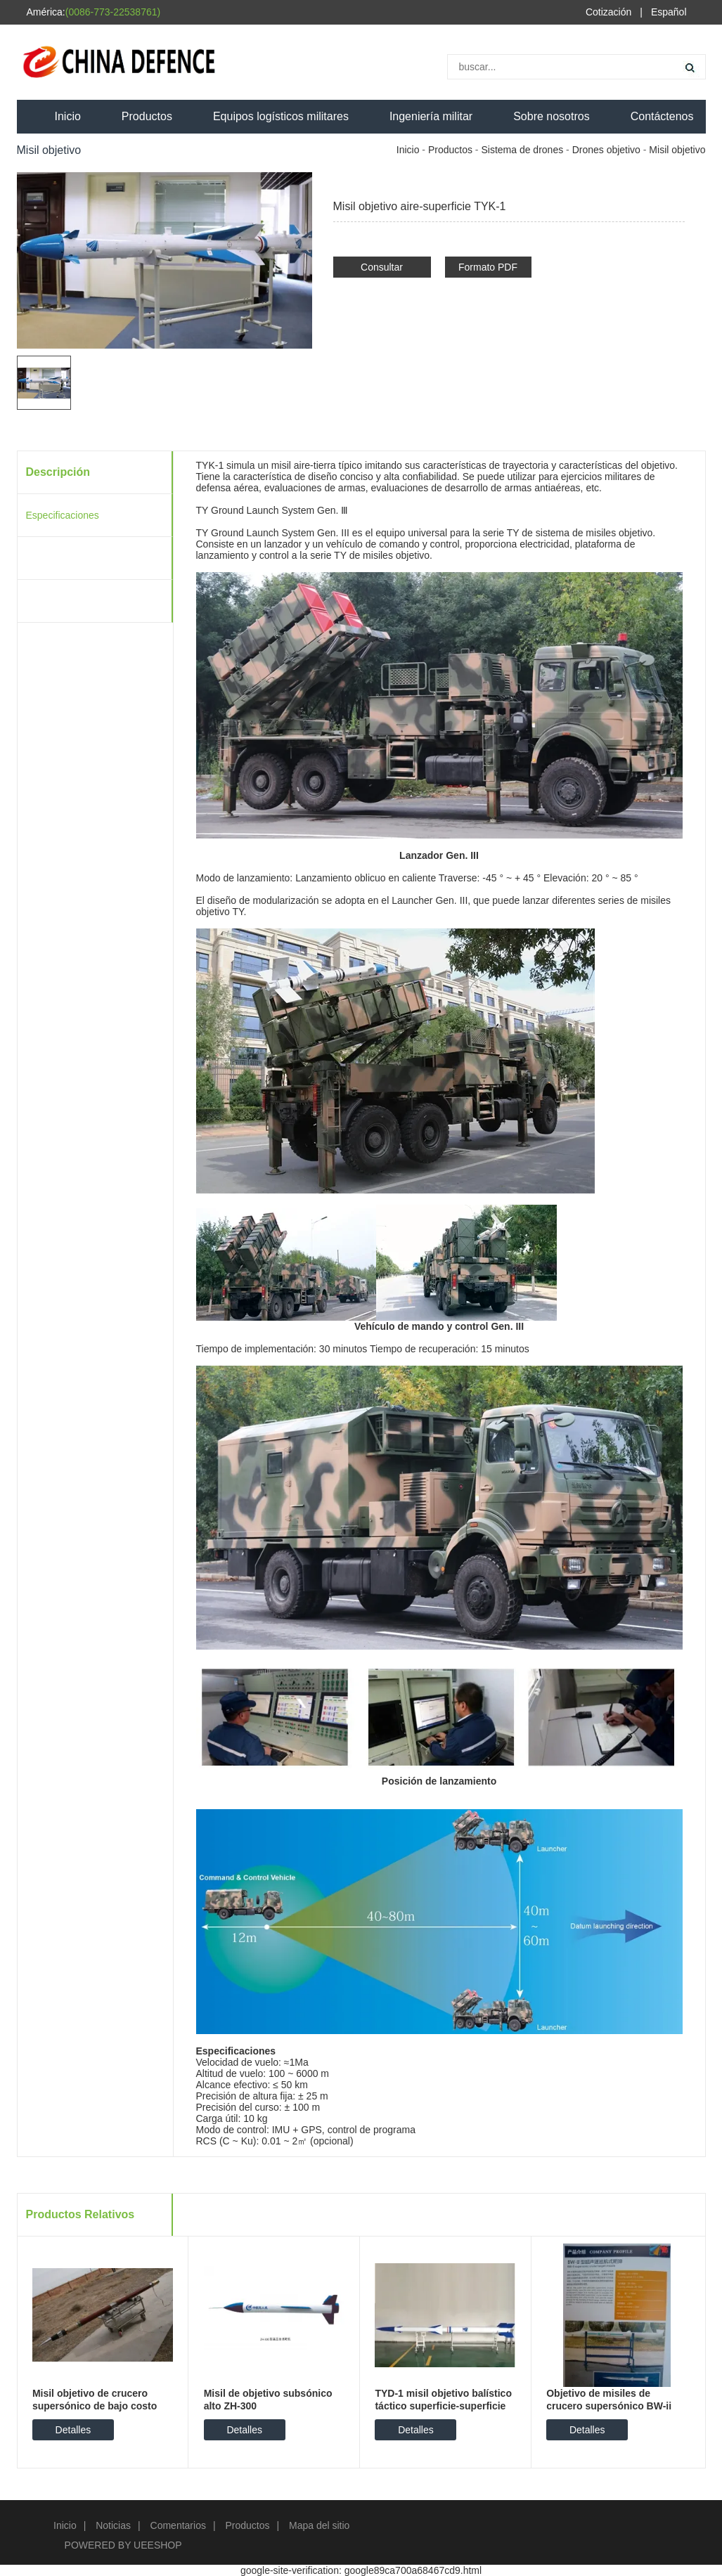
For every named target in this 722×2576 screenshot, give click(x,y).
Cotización (608, 12)
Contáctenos (662, 116)
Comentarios (178, 2525)
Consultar (382, 267)
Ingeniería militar (430, 116)
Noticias (113, 2525)
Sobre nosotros (551, 116)
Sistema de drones (522, 149)
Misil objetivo (677, 149)
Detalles (73, 2429)
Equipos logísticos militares (281, 116)
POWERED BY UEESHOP (123, 2545)
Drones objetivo (606, 149)
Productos (147, 116)
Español (669, 12)
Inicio (68, 116)
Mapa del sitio (319, 2525)
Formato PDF (487, 267)
